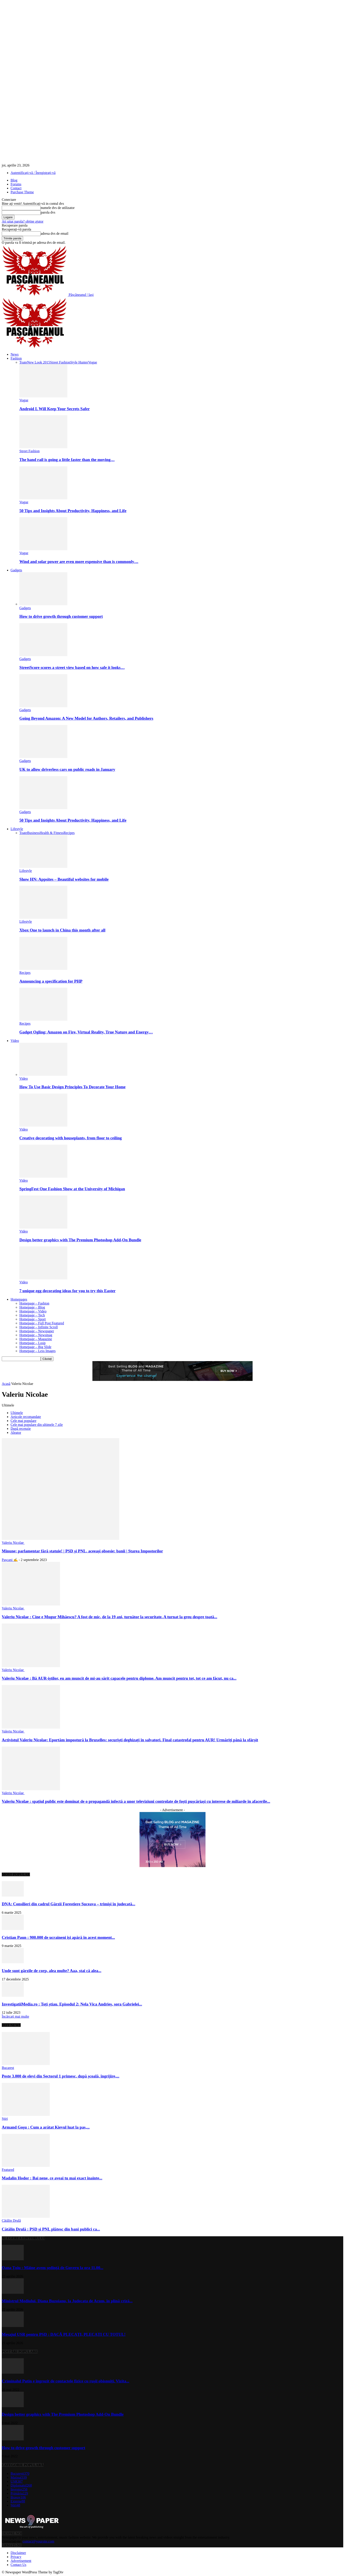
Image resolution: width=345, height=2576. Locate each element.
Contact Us (18, 2565)
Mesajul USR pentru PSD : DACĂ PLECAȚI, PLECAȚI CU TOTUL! (64, 2334)
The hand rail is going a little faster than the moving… (67, 459)
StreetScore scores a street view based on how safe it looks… (72, 667)
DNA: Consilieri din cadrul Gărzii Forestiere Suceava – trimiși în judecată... (68, 1904)
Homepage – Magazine (35, 1339)
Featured (8, 2170)
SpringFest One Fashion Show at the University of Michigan (72, 1189)
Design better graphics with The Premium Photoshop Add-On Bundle (80, 1240)
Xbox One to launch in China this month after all (62, 930)
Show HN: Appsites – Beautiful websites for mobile (63, 879)
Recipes (69, 833)
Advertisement (21, 2561)
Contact (16, 188)
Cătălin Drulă (11, 2220)
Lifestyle (17, 829)
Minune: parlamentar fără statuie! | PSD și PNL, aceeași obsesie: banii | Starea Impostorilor (82, 1551)
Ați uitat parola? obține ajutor (22, 221)
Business (33, 833)
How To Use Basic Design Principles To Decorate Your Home (72, 1087)
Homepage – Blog (32, 1307)
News (14, 354)
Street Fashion (60, 362)
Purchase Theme (22, 192)
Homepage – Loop (32, 1343)
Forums (16, 184)
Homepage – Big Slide (35, 1347)
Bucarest (8, 2068)
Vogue (92, 362)
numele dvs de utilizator (58, 208)
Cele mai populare (23, 1421)
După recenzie (21, 1428)
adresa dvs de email (54, 233)
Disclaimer (18, 2553)
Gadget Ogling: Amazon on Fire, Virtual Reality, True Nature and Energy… (86, 1032)
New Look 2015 (38, 362)
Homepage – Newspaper (36, 1331)
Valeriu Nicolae (13, 1542)
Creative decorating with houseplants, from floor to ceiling (70, 1138)
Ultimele (17, 1413)
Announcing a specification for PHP (50, 981)
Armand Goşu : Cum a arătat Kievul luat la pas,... (46, 2127)
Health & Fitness (51, 833)
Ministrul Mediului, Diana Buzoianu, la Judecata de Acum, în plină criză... (67, 2301)
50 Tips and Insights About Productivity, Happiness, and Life (72, 510)
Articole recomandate (26, 1417)
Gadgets (16, 570)
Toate (23, 362)
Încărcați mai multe (15, 2016)
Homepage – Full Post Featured (41, 1323)
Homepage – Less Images (37, 1351)
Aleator (16, 1432)
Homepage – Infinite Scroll (38, 1327)
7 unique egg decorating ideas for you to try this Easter (67, 1290)
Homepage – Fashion (34, 1303)
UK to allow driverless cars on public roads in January (67, 769)
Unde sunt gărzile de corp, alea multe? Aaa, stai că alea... (51, 1970)
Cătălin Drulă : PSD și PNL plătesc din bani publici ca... (51, 2229)
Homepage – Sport (32, 1319)
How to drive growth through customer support (61, 616)
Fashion (16, 358)
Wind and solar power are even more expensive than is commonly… (78, 561)
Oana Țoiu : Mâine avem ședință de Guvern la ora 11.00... (52, 2267)
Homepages (19, 1299)
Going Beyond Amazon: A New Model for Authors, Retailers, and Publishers (86, 718)
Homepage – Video (32, 1311)
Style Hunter (79, 362)
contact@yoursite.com (38, 2541)
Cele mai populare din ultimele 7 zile (37, 1424)
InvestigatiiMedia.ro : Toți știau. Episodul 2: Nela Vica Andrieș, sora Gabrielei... (72, 2004)
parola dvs (48, 212)
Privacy (16, 2557)
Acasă (6, 1384)
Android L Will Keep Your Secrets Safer (54, 408)
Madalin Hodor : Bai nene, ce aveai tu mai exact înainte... (52, 2178)
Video (15, 1041)
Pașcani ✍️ (10, 1560)
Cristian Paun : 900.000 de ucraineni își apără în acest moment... (58, 1937)
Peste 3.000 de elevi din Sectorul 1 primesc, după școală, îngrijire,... (60, 2076)
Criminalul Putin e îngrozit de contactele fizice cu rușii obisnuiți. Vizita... (65, 2381)
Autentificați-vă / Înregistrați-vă (33, 173)
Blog (14, 180)
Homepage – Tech (32, 1315)
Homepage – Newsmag (35, 1335)
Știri (5, 2118)
